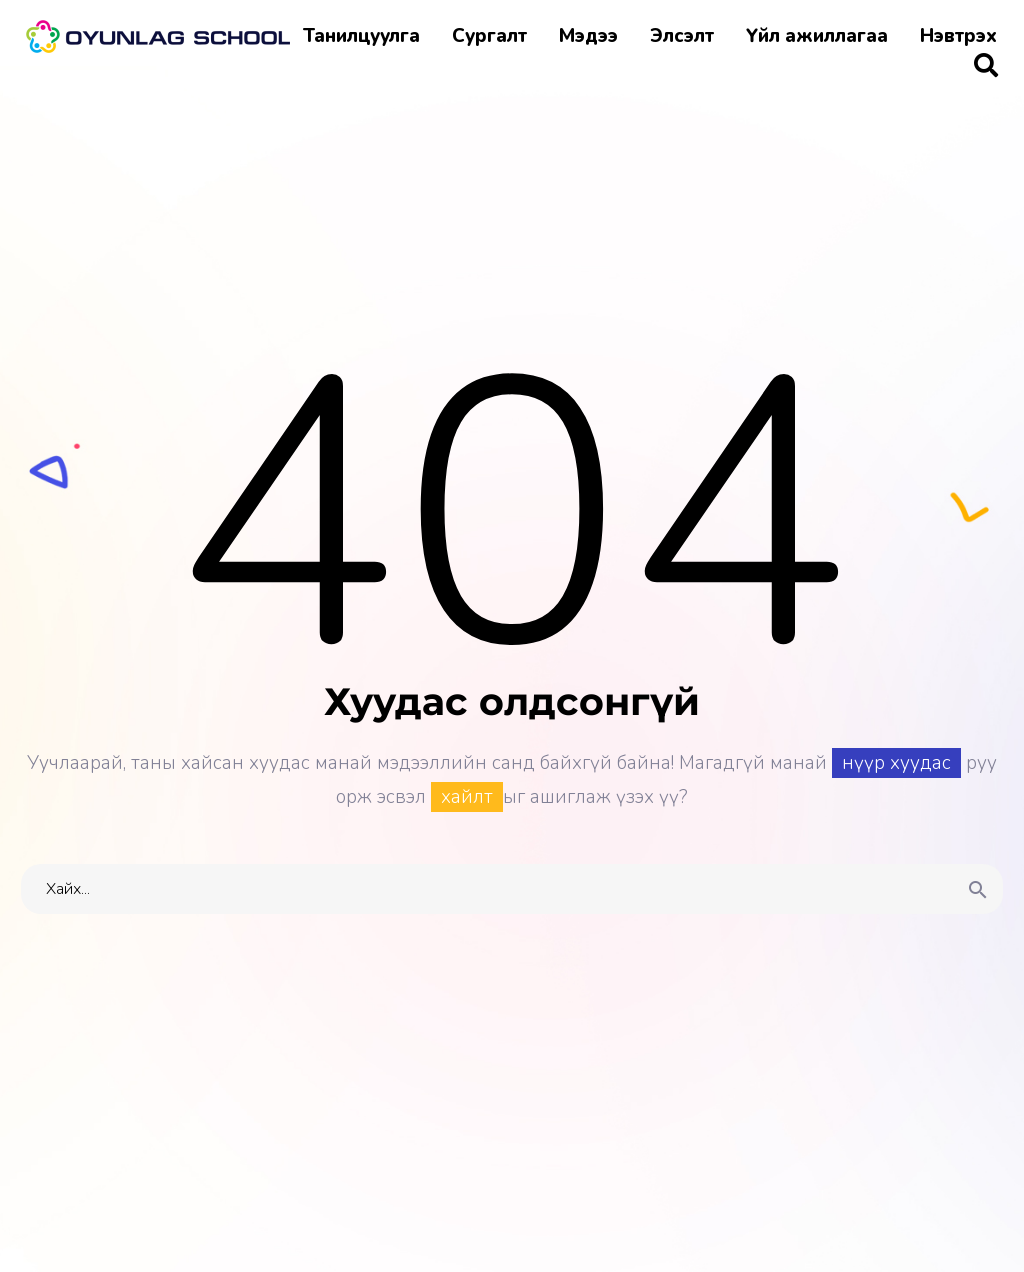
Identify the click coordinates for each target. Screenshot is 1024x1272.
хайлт (467, 797)
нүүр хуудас (896, 763)
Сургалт (489, 36)
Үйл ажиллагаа (817, 36)
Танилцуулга (361, 36)
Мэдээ (588, 36)
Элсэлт (682, 36)
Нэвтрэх (958, 36)
